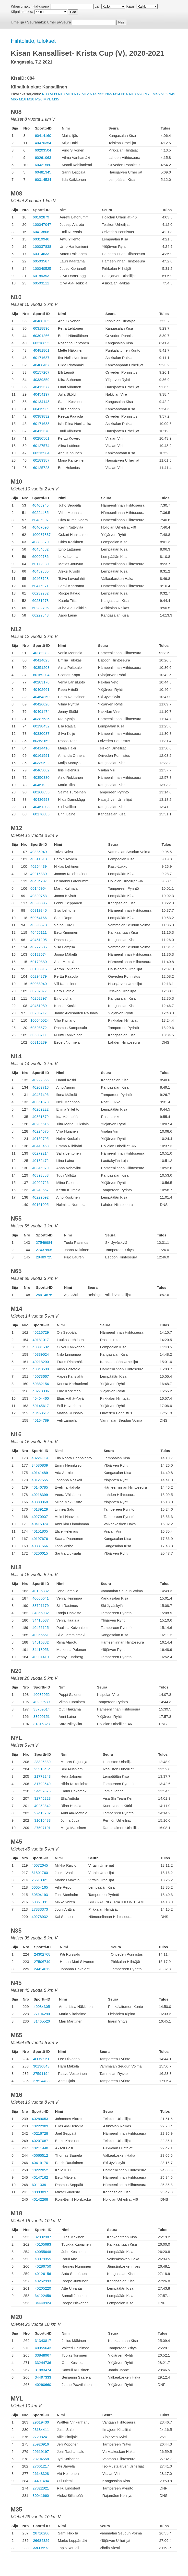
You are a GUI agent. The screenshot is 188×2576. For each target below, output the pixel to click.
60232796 (40, 608)
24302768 (42, 1954)
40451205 (38, 940)
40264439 (38, 866)
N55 (100, 94)
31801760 (40, 1873)
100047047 (42, 224)
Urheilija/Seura (59, 22)
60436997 (40, 520)
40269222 (40, 1109)
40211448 (40, 2148)
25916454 (42, 1769)
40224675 (40, 1131)
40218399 (40, 1495)
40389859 (41, 380)
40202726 (40, 1182)
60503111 (41, 283)
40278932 (40, 1917)
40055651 (40, 1635)
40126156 (43, 2274)
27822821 (41, 2488)
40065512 (40, 2155)
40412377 (41, 387)
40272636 (38, 947)
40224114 (40, 1458)
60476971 (40, 586)
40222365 (40, 1080)
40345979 (40, 1168)
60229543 (40, 615)
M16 (22, 99)
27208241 (41, 2437)
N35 (164, 94)
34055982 (40, 1613)
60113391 (40, 2185)
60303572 (38, 1028)
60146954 (38, 888)
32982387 (43, 2237)
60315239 (38, 1042)
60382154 (41, 1384)
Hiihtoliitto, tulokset (33, 41)
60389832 (41, 416)
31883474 (43, 2370)
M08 (53, 94)
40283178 (41, 682)
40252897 (38, 998)
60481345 (43, 172)
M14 (116, 94)
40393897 (40, 2192)
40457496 (40, 1095)
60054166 (38, 918)
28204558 (41, 2459)
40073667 (41, 1376)
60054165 (40, 1887)
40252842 (42, 1806)
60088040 (38, 984)
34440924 (43, 2303)
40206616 (40, 1124)
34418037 (40, 1620)
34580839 (40, 1465)
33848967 (43, 2355)
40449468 (40, 1146)
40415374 (40, 1524)
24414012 (42, 1969)
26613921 (40, 1880)
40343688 (41, 1369)
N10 (61, 94)
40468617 (41, 1413)
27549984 (44, 1242)
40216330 (38, 874)
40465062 (41, 770)
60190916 (38, 969)
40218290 (41, 1362)
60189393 (41, 276)
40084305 (42, 2006)
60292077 (38, 991)
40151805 (40, 1531)
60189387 (41, 460)
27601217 (41, 2466)
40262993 (43, 2281)
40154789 (41, 1420)
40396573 (38, 925)
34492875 (42, 1791)
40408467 (41, 365)
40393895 (38, 903)
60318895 (41, 343)
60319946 (41, 239)
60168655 (41, 792)
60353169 (41, 741)
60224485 (40, 512)
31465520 (42, 2021)
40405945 (40, 505)
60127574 (41, 446)
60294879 (38, 976)
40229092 (40, 1197)
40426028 (41, 704)
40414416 (41, 748)
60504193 (40, 1895)
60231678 (40, 600)
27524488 (41, 2081)
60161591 (41, 755)
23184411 (41, 2429)
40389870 (40, 542)
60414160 (43, 135)
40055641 (40, 1598)
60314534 (43, 179)
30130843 (41, 2066)
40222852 (40, 2170)
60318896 (41, 328)
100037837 (41, 534)
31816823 (41, 1724)
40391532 (41, 1347)
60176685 (41, 814)
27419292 (42, 1813)
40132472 (40, 1160)
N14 (93, 94)
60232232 (40, 593)
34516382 (40, 1642)
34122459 (43, 2296)
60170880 (38, 962)
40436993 (41, 799)
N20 (140, 94)
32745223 (42, 1798)
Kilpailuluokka (22, 12)
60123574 (38, 954)
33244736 (43, 2362)
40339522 (41, 763)
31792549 (42, 1784)
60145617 (41, 1406)
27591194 (41, 2073)
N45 (171, 94)
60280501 (41, 438)
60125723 (41, 467)
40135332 (40, 1591)
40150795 (40, 1138)
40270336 (41, 1391)
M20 (38, 99)
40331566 (40, 1546)
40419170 (40, 2163)
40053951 (41, 2059)
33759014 (41, 1709)
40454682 (40, 549)
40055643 (43, 2348)
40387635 (41, 719)
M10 (69, 94)
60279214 (40, 1153)
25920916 (41, 2444)
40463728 (40, 578)
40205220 (43, 2288)
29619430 (41, 2422)
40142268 (40, 2199)
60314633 (41, 254)
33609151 (41, 1716)
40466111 (38, 932)
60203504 (43, 150)
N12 (77, 94)
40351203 (41, 667)
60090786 (40, 556)
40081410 (40, 1657)
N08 (45, 94)
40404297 (38, 881)
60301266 (41, 336)
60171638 (41, 424)
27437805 (44, 1250)
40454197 (41, 394)
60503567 (41, 261)
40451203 (41, 807)
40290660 (43, 2384)
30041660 (41, 2495)
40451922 (41, 785)
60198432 (41, 726)
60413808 (41, 232)
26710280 (41, 2533)
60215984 (41, 453)
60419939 (41, 409)
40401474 (41, 711)
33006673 (41, 2548)
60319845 (38, 910)
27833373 (40, 1909)
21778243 (42, 1776)
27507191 (42, 1828)
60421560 (43, 165)
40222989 (40, 2126)
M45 (156, 94)
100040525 (42, 268)
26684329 (41, 2540)
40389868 (40, 1502)
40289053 (40, 2119)
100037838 (42, 246)
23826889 (42, 1762)
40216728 (40, 2133)
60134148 (41, 402)
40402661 (41, 689)
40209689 (41, 1702)
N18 (132, 94)
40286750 (43, 2266)
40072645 (40, 1865)
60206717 (38, 1013)
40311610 (38, 859)
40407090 (40, 527)
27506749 (42, 1961)
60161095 (40, 1204)
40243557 (40, 1190)
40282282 (41, 653)
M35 (55, 99)
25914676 (44, 1295)
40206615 (40, 1553)
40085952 (41, 1694)
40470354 (43, 143)
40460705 (41, 321)
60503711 (38, 1035)
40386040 (38, 852)
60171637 (41, 358)
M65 (14, 99)
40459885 (40, 571)
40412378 (41, 431)
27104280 (42, 2014)
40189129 (40, 1509)
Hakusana (41, 6)
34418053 (40, 1649)
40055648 (43, 2252)
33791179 (40, 1605)
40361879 (40, 1117)
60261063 (43, 157)
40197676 (40, 1539)
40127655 (40, 1480)
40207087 (40, 2141)
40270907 (40, 1517)
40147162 (40, 2177)
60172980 (40, 564)
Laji (97, 6)
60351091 (40, 1902)
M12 (85, 94)
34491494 (41, 2481)
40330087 (41, 733)
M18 (30, 99)
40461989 (38, 1006)
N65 (108, 94)
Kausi (131, 6)
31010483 (42, 1820)
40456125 (40, 1627)
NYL (148, 94)
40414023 (41, 660)
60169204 (41, 675)
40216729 (41, 1332)
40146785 (40, 1487)
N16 (124, 94)
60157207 (41, 372)
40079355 (43, 2259)
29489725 (44, 1257)
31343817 (43, 2340)
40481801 (41, 350)
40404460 (41, 1398)
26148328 (41, 2473)
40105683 (43, 2244)
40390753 (38, 896)
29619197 (41, 2451)
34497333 (43, 2377)
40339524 (41, 1354)
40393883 (40, 1175)
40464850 (41, 697)
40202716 (40, 1087)
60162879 (41, 217)
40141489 (40, 1473)
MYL (47, 99)
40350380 (41, 777)
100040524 (39, 1020)
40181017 (41, 1340)
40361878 (40, 1102)
